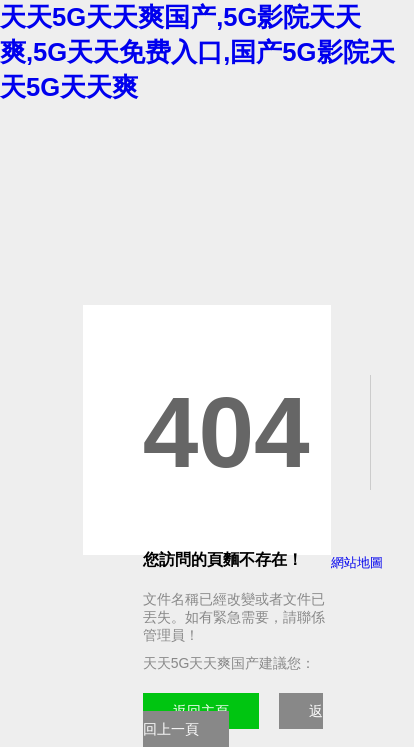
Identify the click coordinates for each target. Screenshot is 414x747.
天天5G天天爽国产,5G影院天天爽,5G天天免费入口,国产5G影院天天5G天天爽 (197, 52)
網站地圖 (357, 562)
